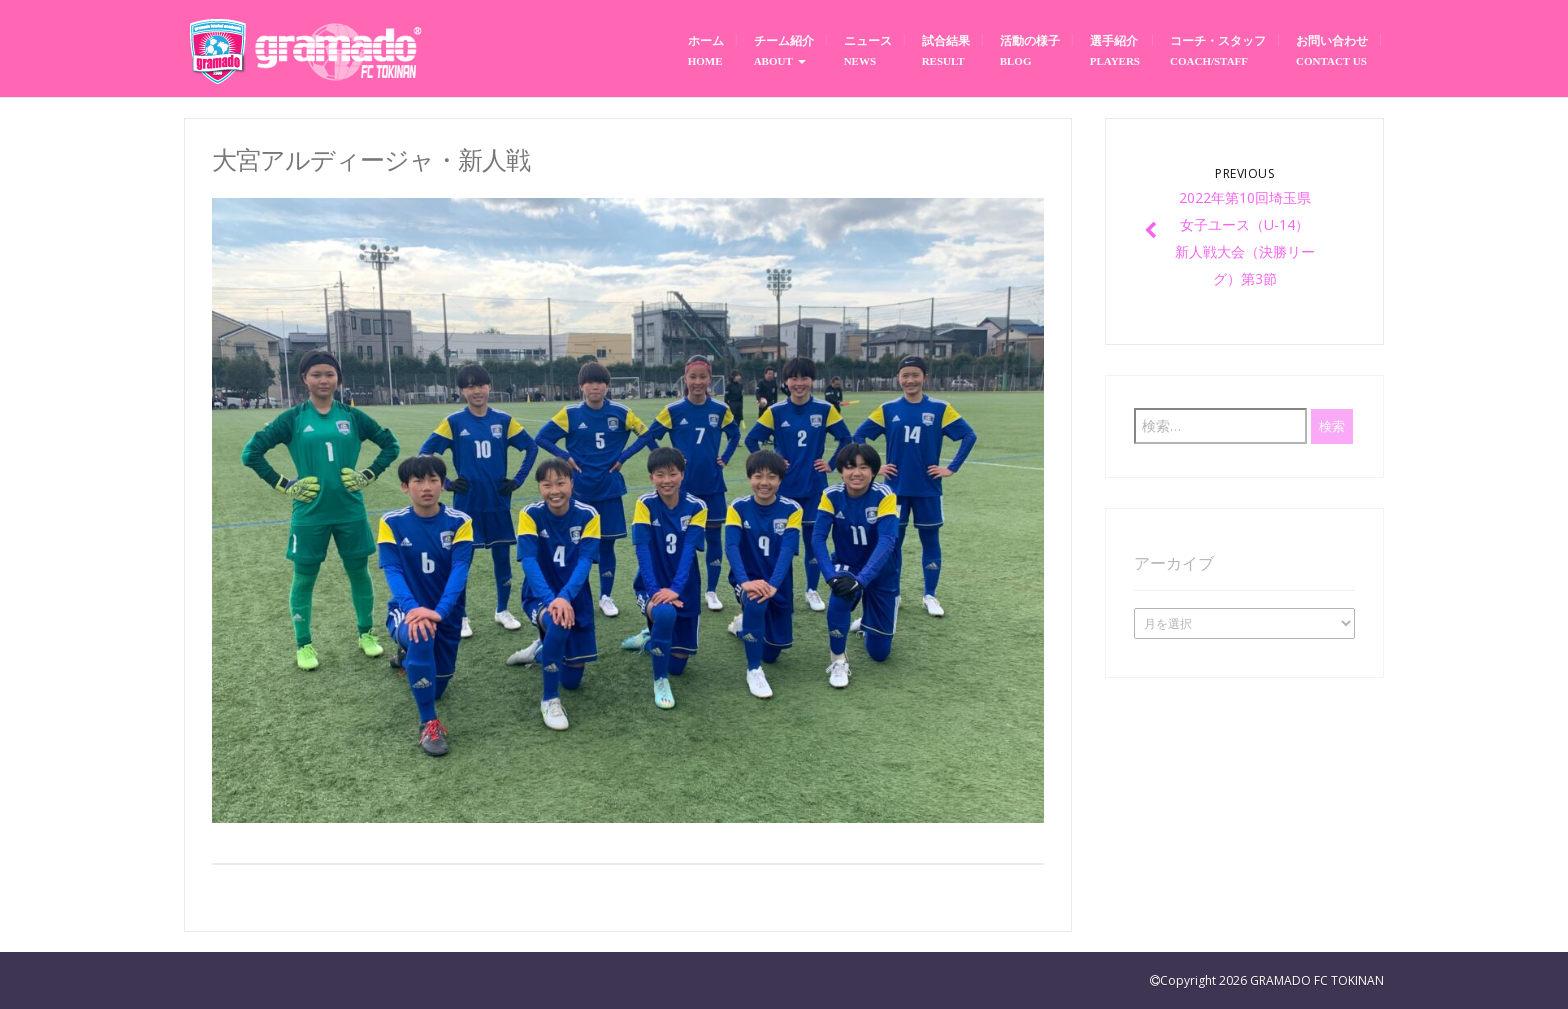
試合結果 (946, 50)
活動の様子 (1030, 50)
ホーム (706, 50)
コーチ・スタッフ (1218, 50)
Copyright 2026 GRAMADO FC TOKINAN (1272, 980)
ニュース (868, 50)
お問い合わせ (1332, 50)
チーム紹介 (784, 51)
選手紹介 (1115, 50)
